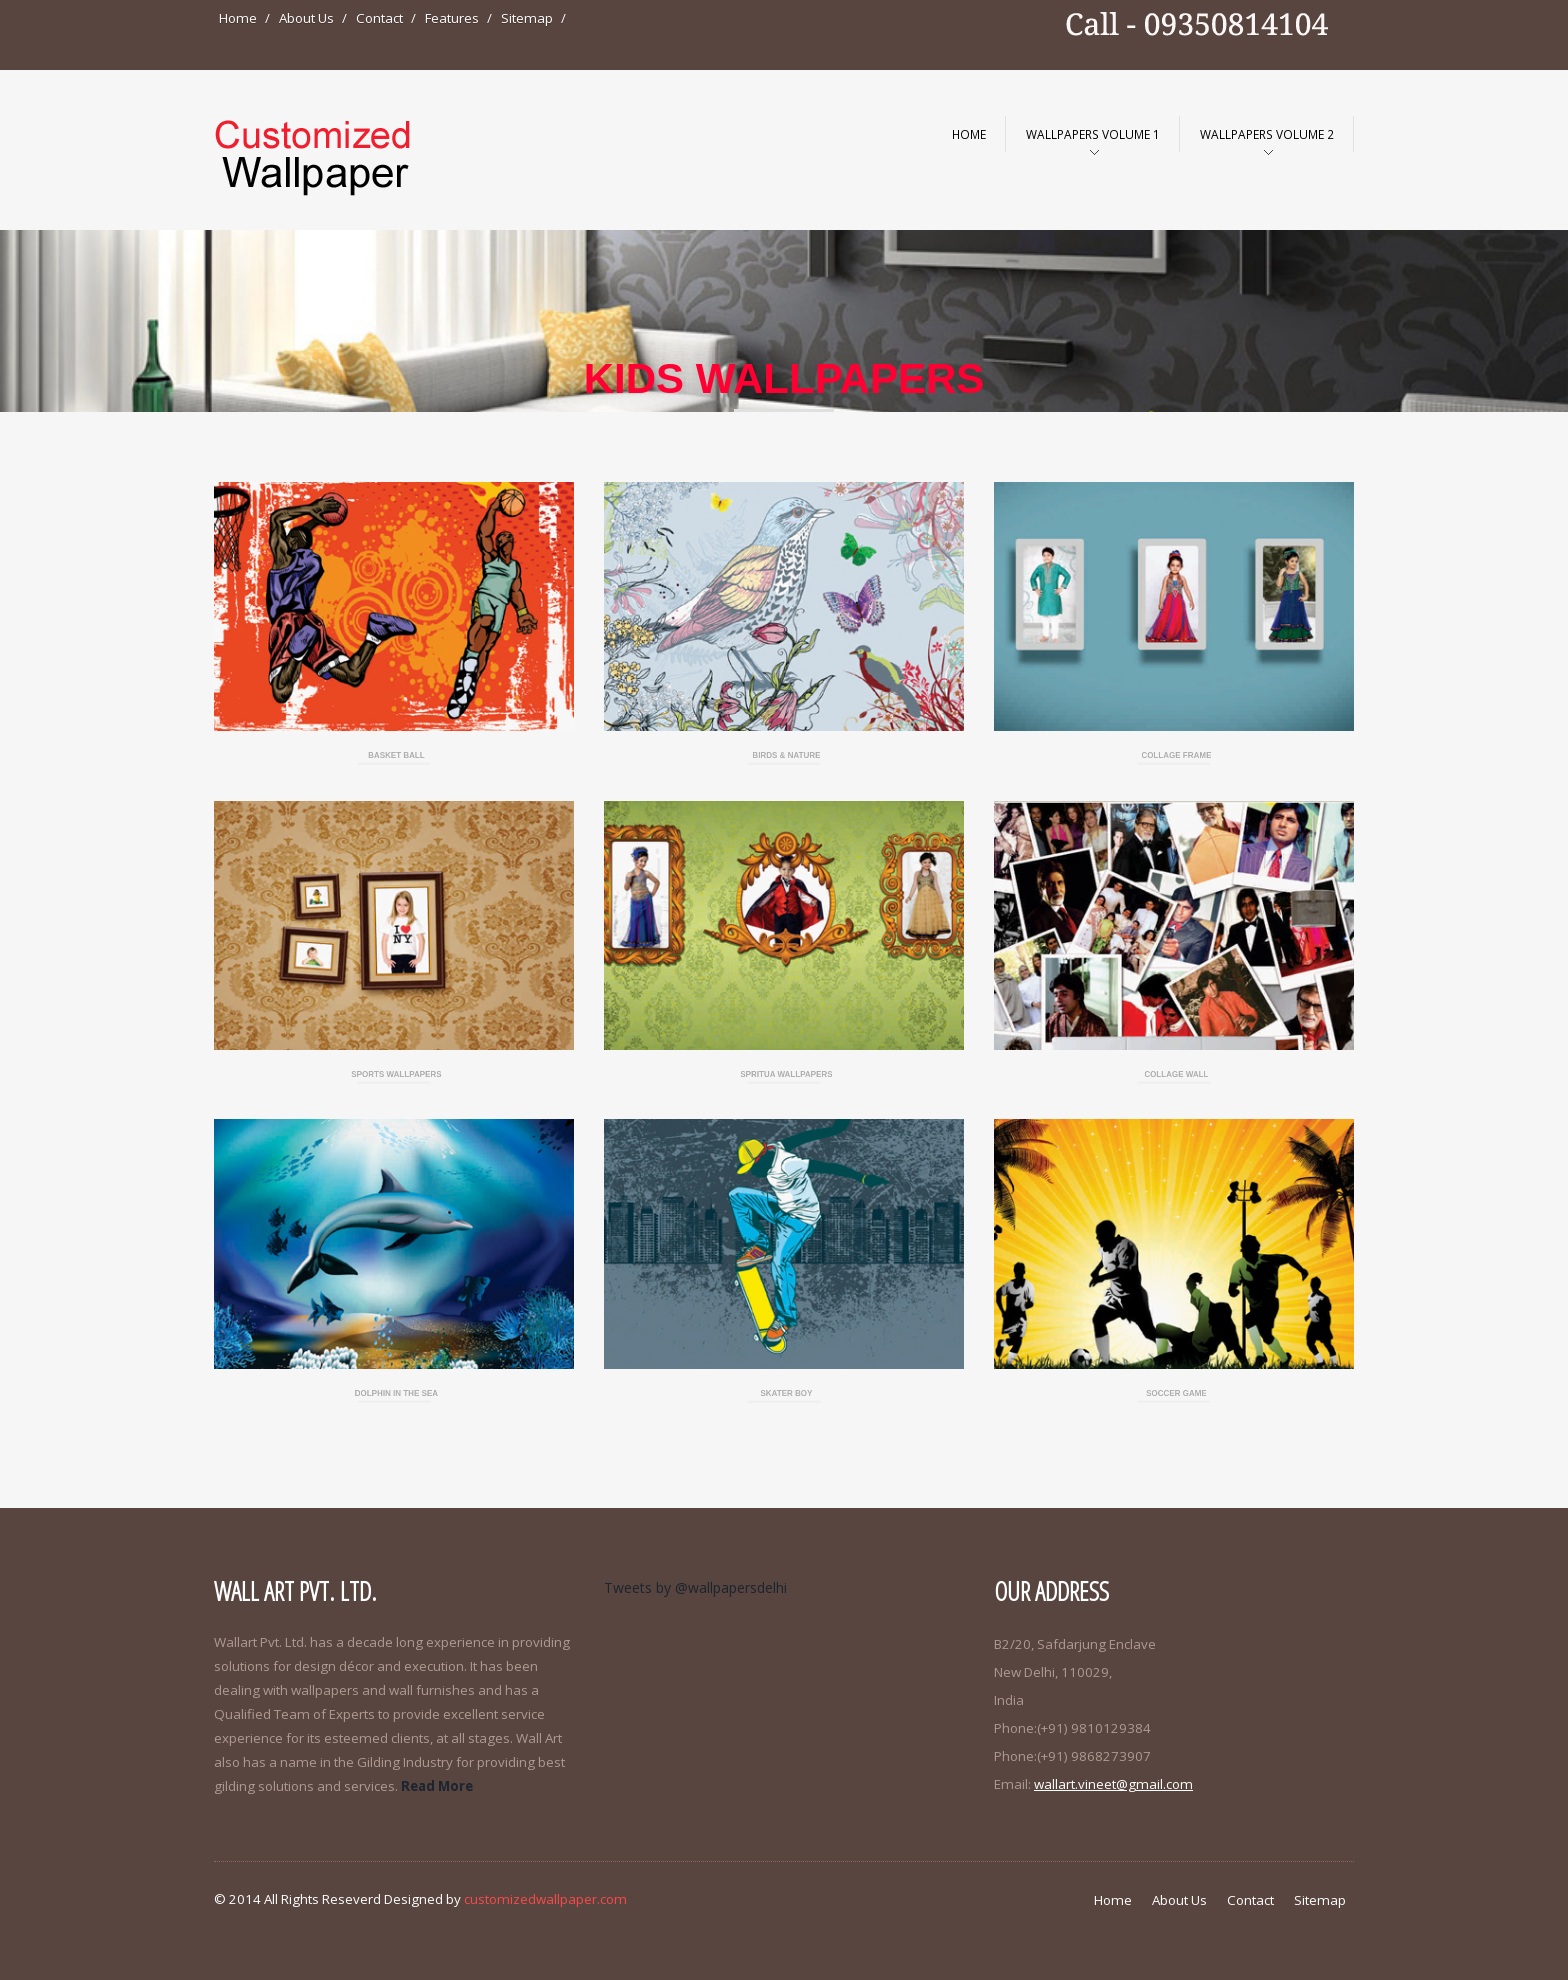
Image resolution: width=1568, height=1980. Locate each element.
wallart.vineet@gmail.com (1113, 1784)
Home (238, 18)
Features (452, 18)
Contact (379, 18)
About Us (306, 18)
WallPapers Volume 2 (1267, 134)
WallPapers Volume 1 (1093, 134)
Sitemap (527, 18)
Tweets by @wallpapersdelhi (695, 1587)
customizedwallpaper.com (545, 1899)
